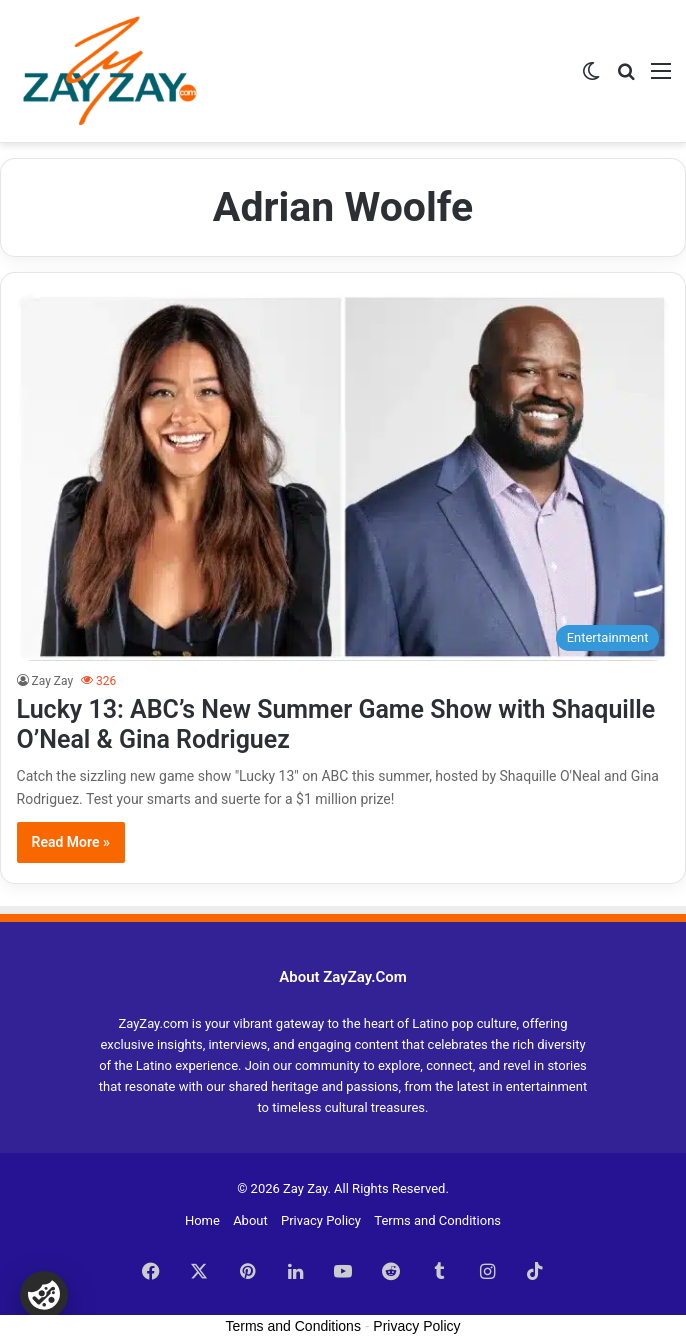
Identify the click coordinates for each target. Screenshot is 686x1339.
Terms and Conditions (437, 1220)
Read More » (71, 842)
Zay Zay (53, 681)
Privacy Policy (321, 1220)
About (250, 1220)
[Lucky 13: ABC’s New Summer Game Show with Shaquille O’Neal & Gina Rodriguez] (343, 476)
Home (202, 1220)
